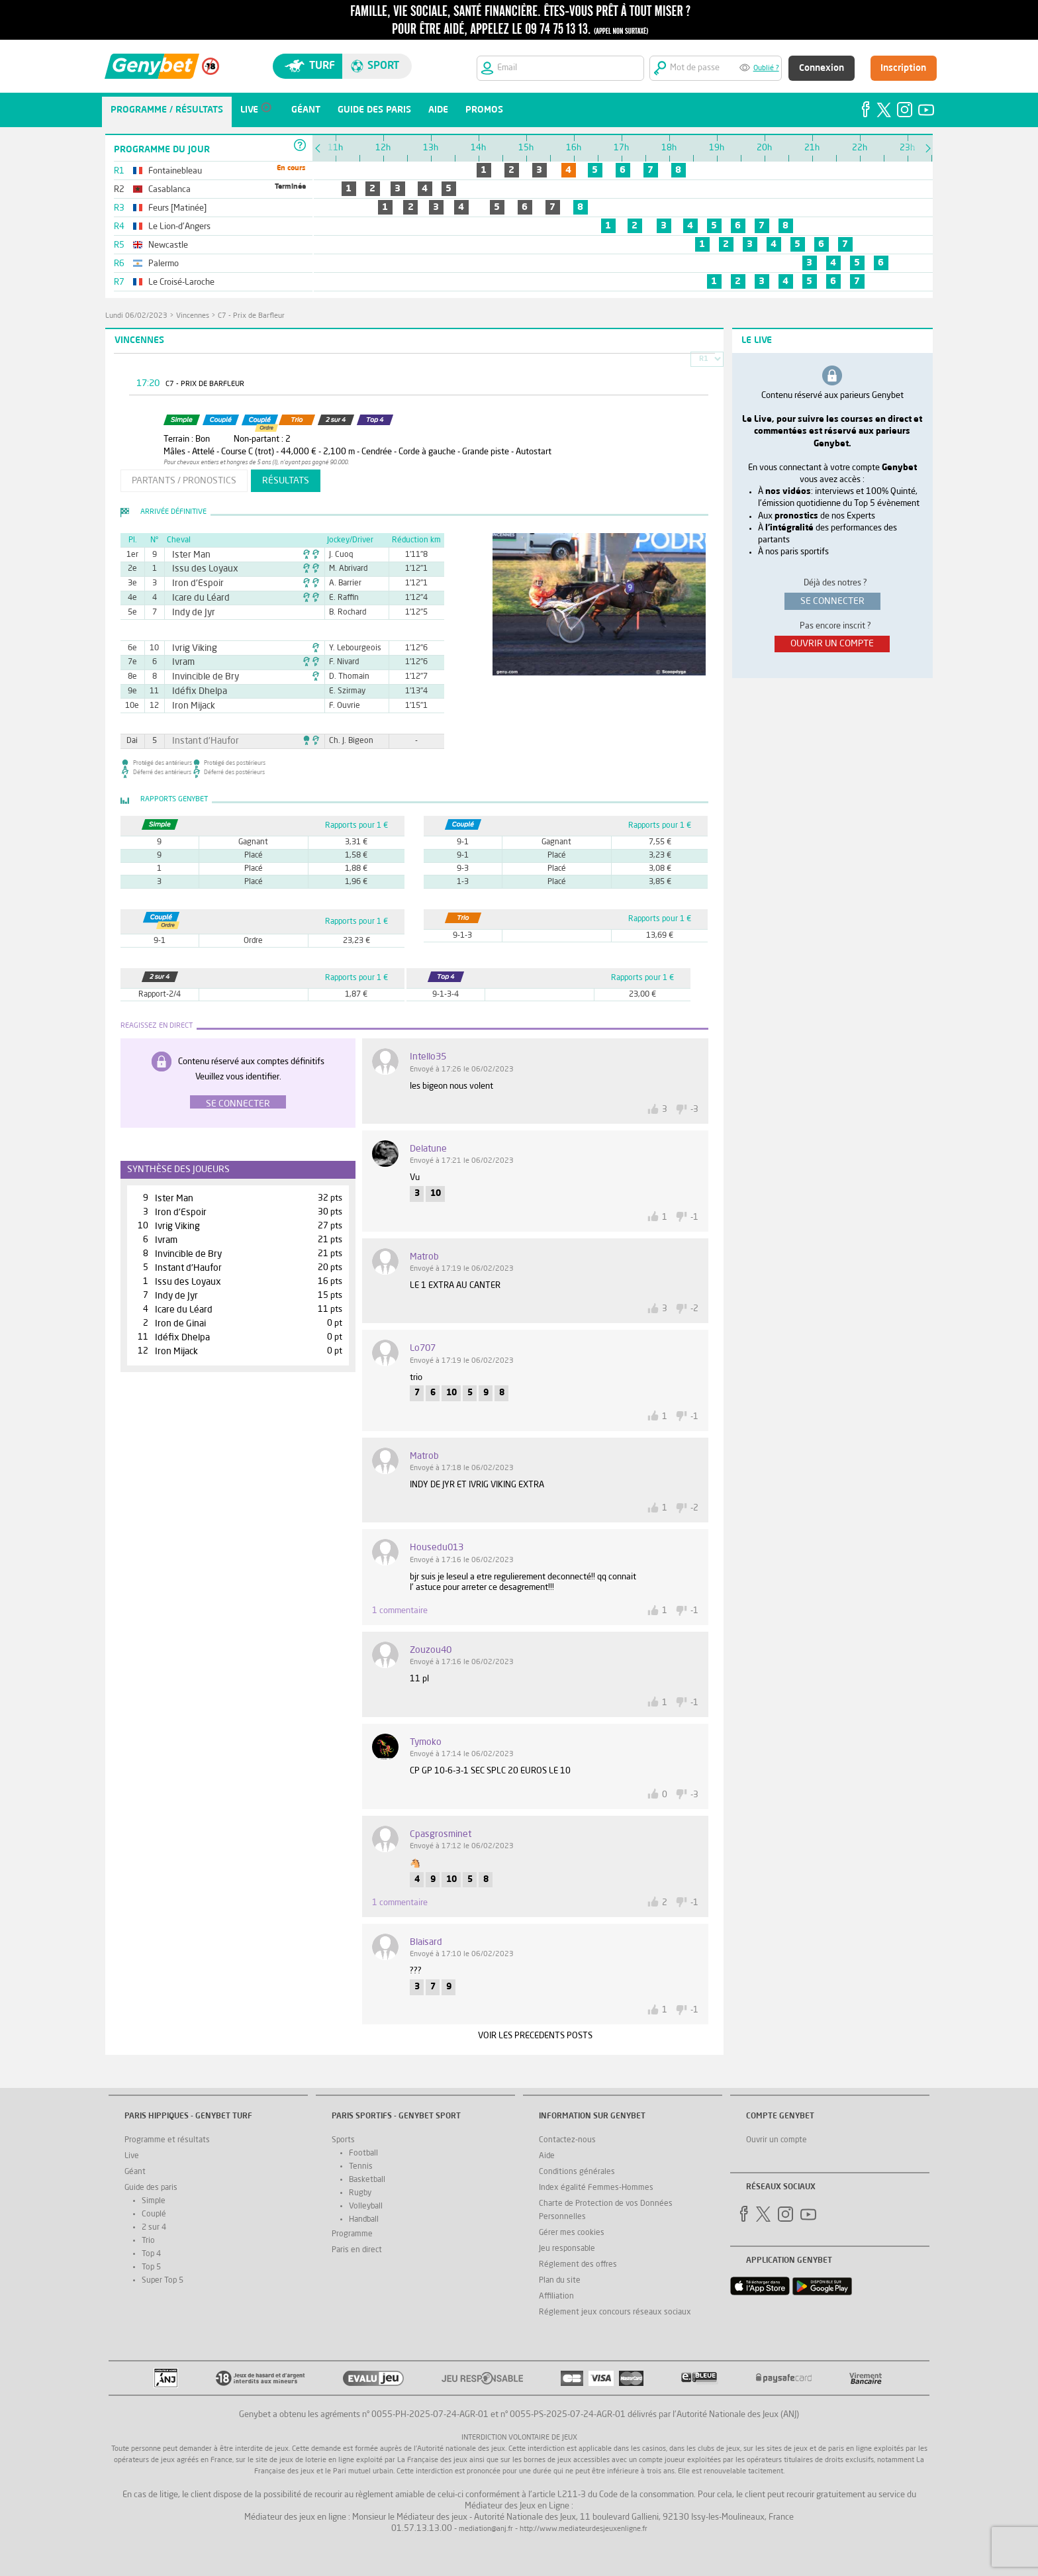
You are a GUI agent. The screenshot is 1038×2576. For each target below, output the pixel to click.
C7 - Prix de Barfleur (251, 316)
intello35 (428, 1057)
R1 (703, 359)
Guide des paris (150, 2188)
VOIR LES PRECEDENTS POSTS (535, 2036)
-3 (694, 1109)
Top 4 (151, 2254)
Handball (364, 2220)
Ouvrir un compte (776, 2140)
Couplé (154, 2214)
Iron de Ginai (180, 1323)
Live (131, 2156)
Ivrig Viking (190, 648)
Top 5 (151, 2267)
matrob (424, 1257)
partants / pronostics (184, 480)
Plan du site (560, 2281)
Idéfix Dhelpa (194, 691)
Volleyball (366, 2206)
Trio (148, 2241)
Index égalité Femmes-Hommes (596, 2188)
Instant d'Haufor (199, 741)
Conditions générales (577, 2172)
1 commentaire (400, 1611)
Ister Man (187, 555)
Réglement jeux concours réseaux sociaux (615, 2312)
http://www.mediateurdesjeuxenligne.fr (583, 2529)
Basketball (367, 2180)
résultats (285, 480)
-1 (694, 1217)
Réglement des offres (578, 2265)
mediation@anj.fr (486, 2529)
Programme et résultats (167, 2140)
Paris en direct (357, 2250)
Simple (153, 2201)
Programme (352, 2234)
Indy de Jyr (189, 612)
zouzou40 (430, 1650)
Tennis (361, 2167)
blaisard (426, 1942)
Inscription (903, 68)
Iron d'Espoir (193, 583)
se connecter (832, 601)
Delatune (428, 1149)
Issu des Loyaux (199, 568)
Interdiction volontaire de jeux (519, 2438)
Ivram (181, 662)
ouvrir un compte (832, 643)
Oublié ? (766, 68)
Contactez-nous (567, 2140)
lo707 (423, 1348)
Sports (343, 2140)
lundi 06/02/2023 (136, 316)
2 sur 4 (154, 2228)
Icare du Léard (195, 598)
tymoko (426, 1742)
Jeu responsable (567, 2249)
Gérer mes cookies (571, 2233)
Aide (547, 2156)
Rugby (360, 2193)
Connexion (821, 68)
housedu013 (436, 1547)
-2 (694, 1309)
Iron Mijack (189, 706)
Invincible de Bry (199, 676)
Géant (135, 2172)
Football (363, 2153)
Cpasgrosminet (440, 1834)
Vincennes (192, 316)
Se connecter (238, 1104)
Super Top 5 (162, 2281)
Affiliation (556, 2297)
